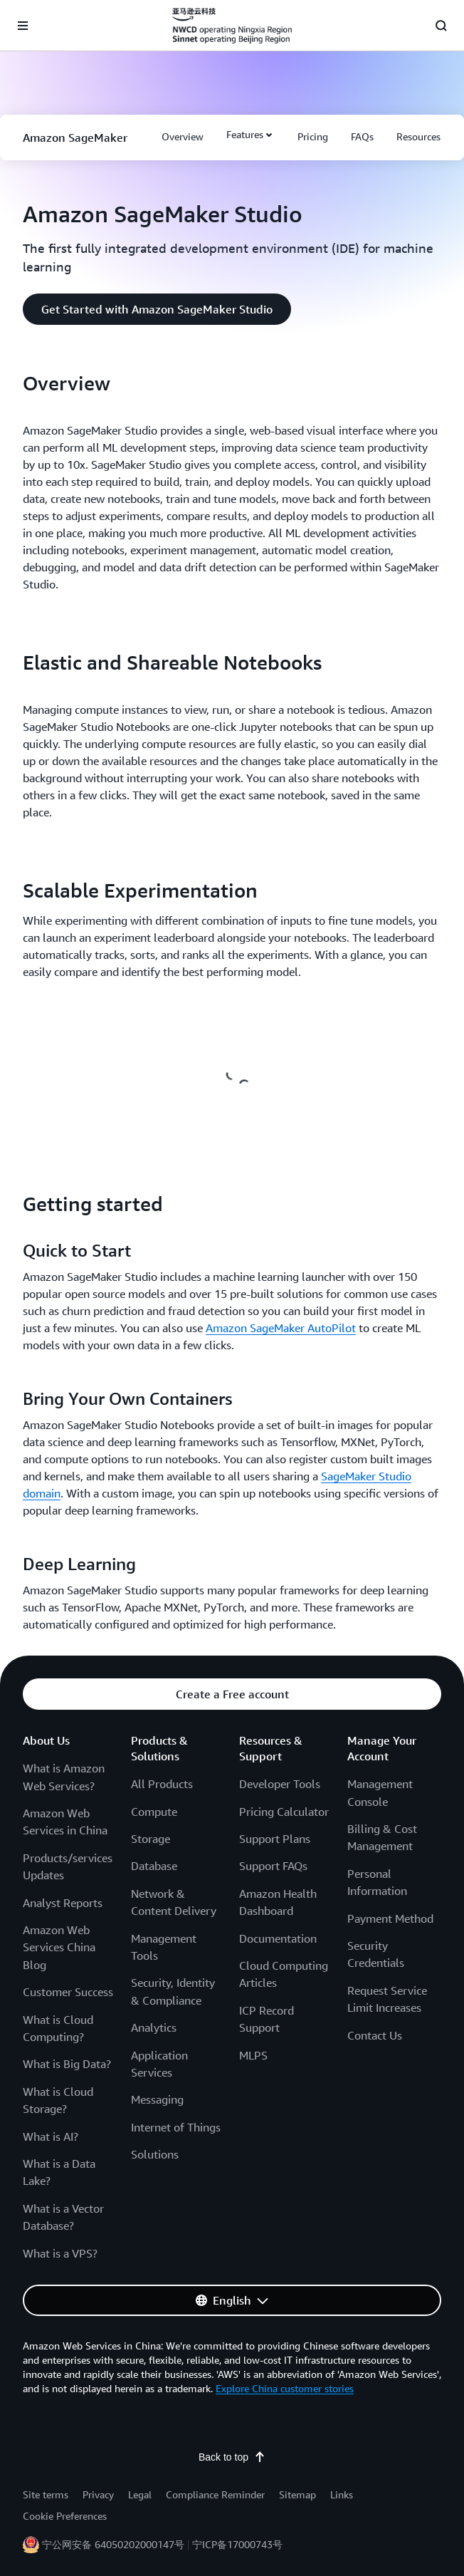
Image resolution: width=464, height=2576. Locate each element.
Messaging (157, 2099)
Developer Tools (279, 1784)
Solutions (155, 2154)
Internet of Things (176, 2127)
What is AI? (50, 2136)
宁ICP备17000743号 (237, 2544)
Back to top (232, 2457)
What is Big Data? (67, 2064)
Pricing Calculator (284, 1811)
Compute (154, 1811)
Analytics (153, 2027)
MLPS (253, 2055)
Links (341, 2494)
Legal (140, 2494)
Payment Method (390, 1918)
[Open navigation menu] (22, 25)
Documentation (278, 1938)
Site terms (45, 2494)
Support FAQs (273, 1866)
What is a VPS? (60, 2253)
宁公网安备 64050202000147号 (113, 2544)
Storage (150, 1839)
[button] (182, 137)
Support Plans (274, 1839)
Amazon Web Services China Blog (59, 1947)
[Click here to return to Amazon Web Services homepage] (232, 25)
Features (244, 134)
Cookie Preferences (65, 2516)
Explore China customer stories (285, 2388)
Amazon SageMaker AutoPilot (281, 1328)
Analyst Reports (62, 1903)
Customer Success (68, 1992)
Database (154, 1866)
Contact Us (374, 2035)
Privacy (98, 2494)
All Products (162, 1784)
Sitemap (297, 2494)
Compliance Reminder (215, 2494)
